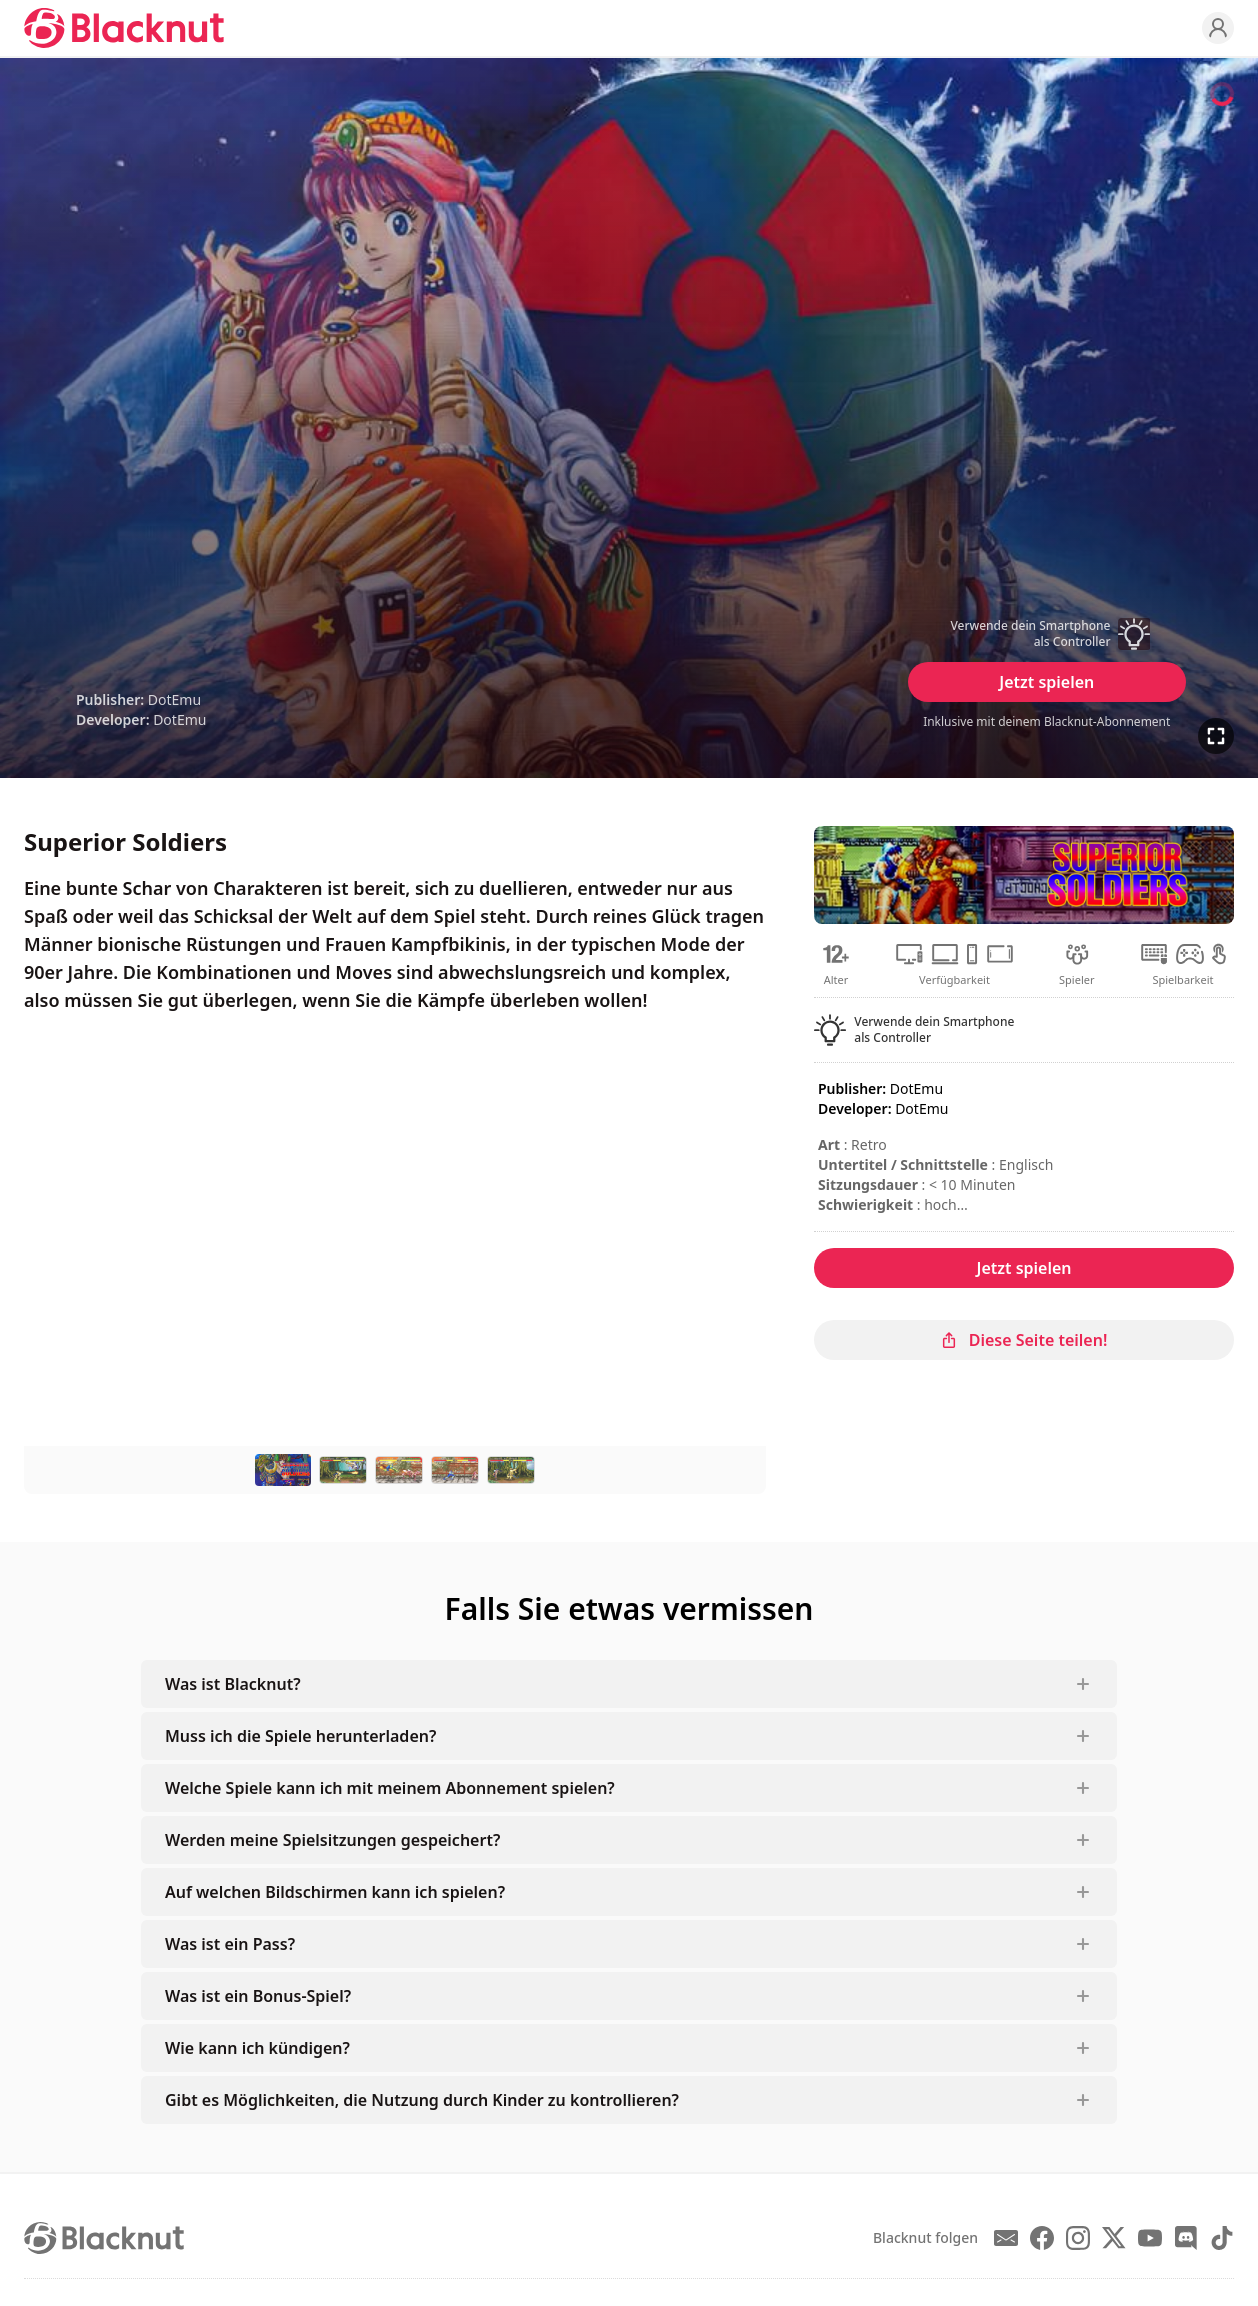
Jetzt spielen (1046, 682)
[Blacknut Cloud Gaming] (124, 28)
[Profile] (1218, 28)
